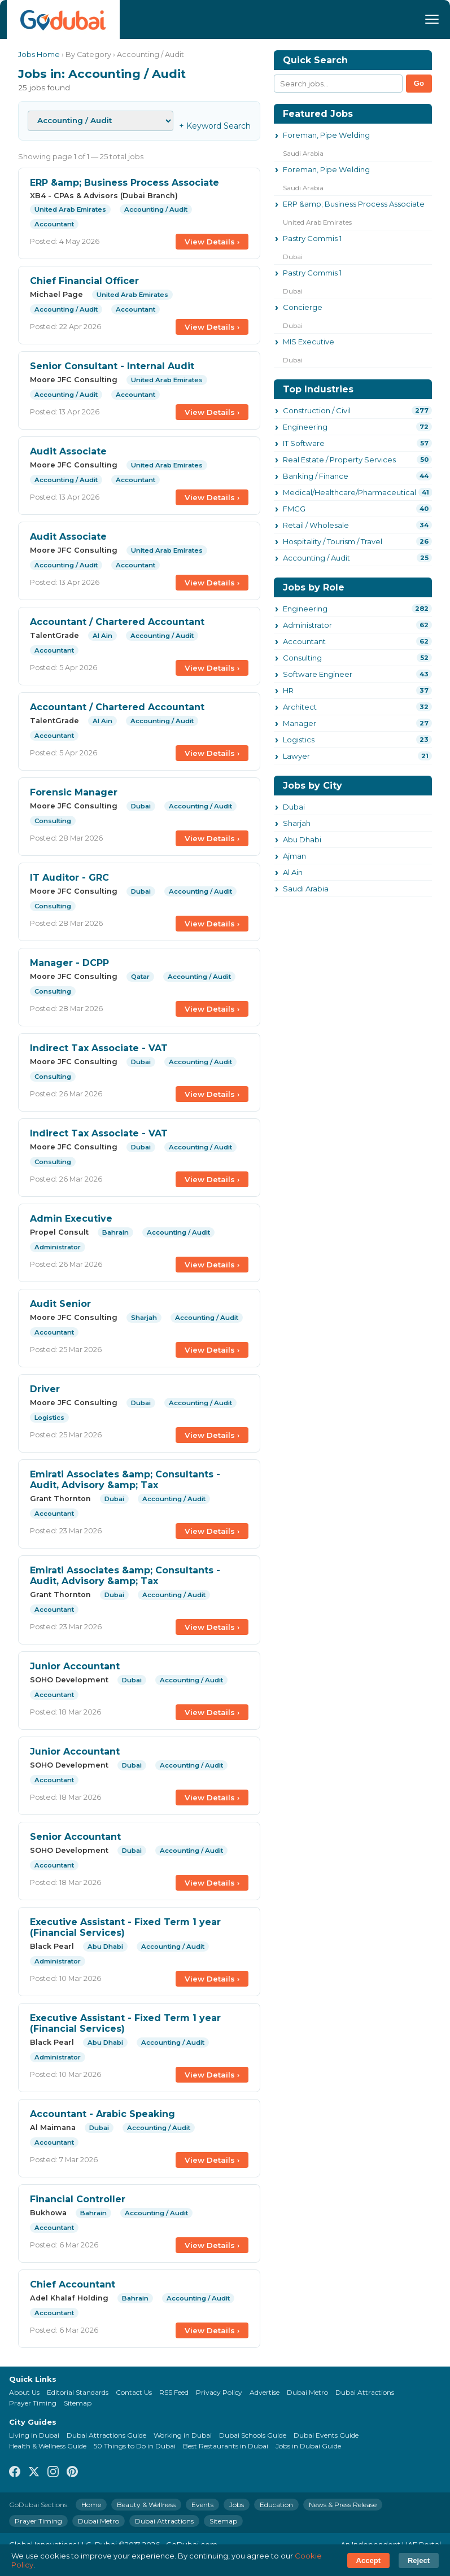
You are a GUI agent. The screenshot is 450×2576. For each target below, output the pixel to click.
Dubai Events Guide (326, 2435)
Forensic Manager (73, 792)
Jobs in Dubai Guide (308, 2446)
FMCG (294, 508)
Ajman (294, 855)
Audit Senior (60, 1303)
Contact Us (134, 2392)
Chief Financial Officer (84, 280)
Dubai (294, 806)
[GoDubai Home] (63, 19)
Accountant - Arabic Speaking (102, 2114)
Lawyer (296, 755)
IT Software (304, 443)
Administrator (307, 624)
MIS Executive (308, 341)
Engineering (305, 426)
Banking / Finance (315, 475)
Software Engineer (317, 674)
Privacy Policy (219, 2392)
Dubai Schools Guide (252, 2435)
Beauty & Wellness (146, 2504)
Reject (419, 2560)
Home (91, 2504)
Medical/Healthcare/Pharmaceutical (349, 492)
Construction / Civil (317, 410)
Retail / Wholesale (316, 525)
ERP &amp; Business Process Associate (124, 182)
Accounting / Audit (316, 557)
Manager (299, 723)
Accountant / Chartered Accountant (117, 621)
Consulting (302, 657)
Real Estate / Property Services (339, 459)
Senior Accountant (75, 1836)
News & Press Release (343, 2504)
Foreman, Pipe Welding (326, 134)
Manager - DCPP (69, 962)
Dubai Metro (307, 2392)
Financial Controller (77, 2199)
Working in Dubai (183, 2435)
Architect (300, 706)
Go (419, 83)
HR (288, 690)
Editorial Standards (77, 2392)
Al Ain (293, 872)
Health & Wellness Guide (47, 2446)
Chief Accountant (72, 2284)
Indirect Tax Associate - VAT (99, 1048)
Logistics (298, 739)
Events (202, 2504)
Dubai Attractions (364, 2392)
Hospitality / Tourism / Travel (332, 541)
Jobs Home (39, 54)
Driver (45, 1389)
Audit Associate (68, 451)
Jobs (236, 2504)
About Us (24, 2392)
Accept (368, 2560)
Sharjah (297, 823)
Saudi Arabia (306, 888)
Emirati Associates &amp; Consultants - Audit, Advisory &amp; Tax (125, 1479)
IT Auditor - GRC (69, 877)
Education (276, 2504)
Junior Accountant (75, 1666)
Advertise (264, 2392)
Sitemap (77, 2403)
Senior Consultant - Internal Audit (112, 366)
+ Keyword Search (215, 126)
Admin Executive (71, 1218)
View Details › (212, 241)
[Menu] (432, 19)
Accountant (304, 641)
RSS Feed (174, 2392)
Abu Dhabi (302, 839)
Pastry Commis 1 (312, 238)
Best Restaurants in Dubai (225, 2446)
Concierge (302, 307)
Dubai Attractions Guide (106, 2435)
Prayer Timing (32, 2403)
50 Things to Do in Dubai (135, 2446)
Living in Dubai (34, 2435)
